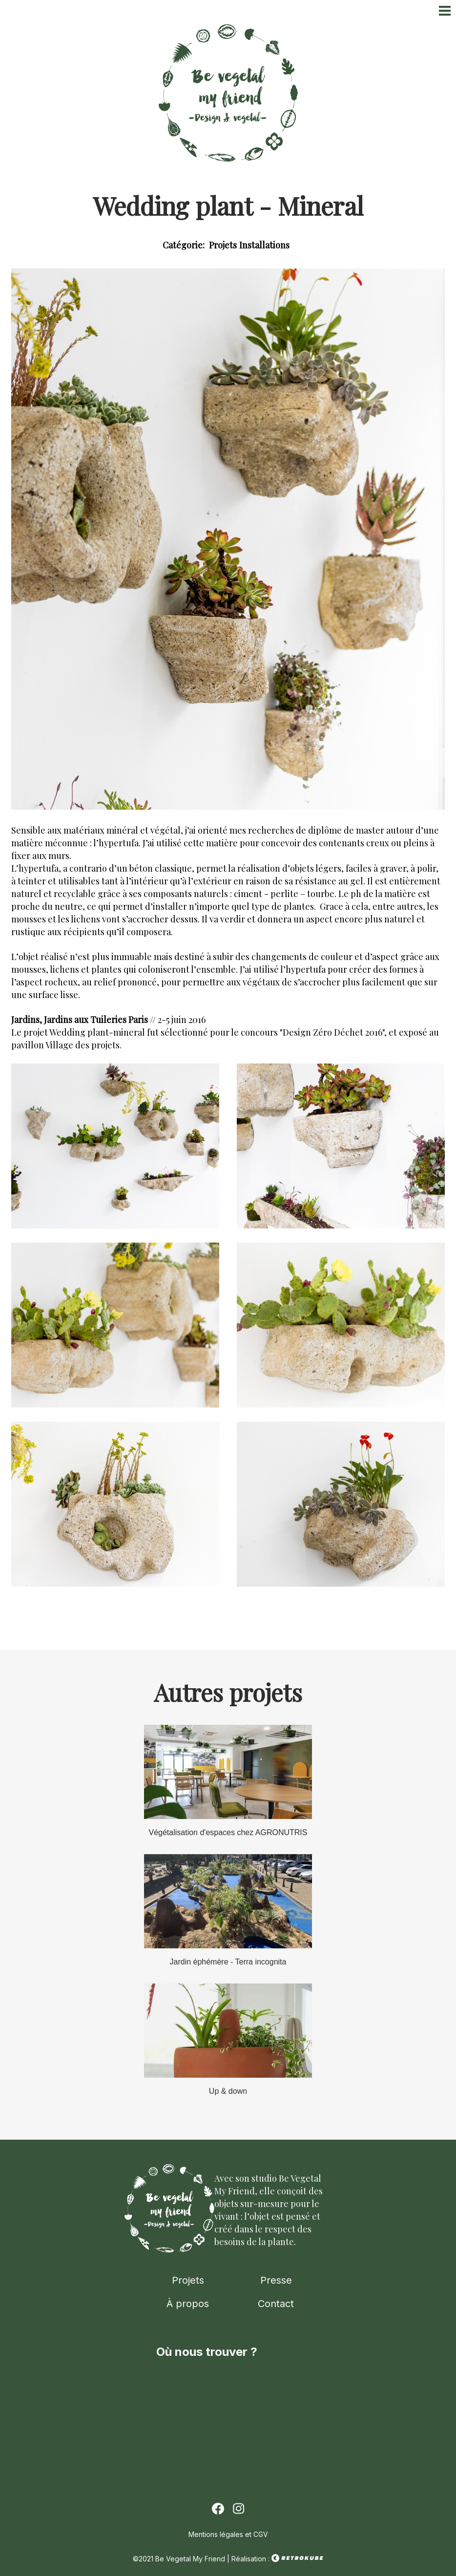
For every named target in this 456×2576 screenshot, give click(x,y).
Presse (276, 2280)
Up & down (228, 2091)
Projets (188, 2280)
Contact (276, 2304)
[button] (115, 1226)
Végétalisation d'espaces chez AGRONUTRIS (227, 1832)
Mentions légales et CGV (228, 2534)
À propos (187, 2304)
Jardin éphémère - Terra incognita (228, 1962)
